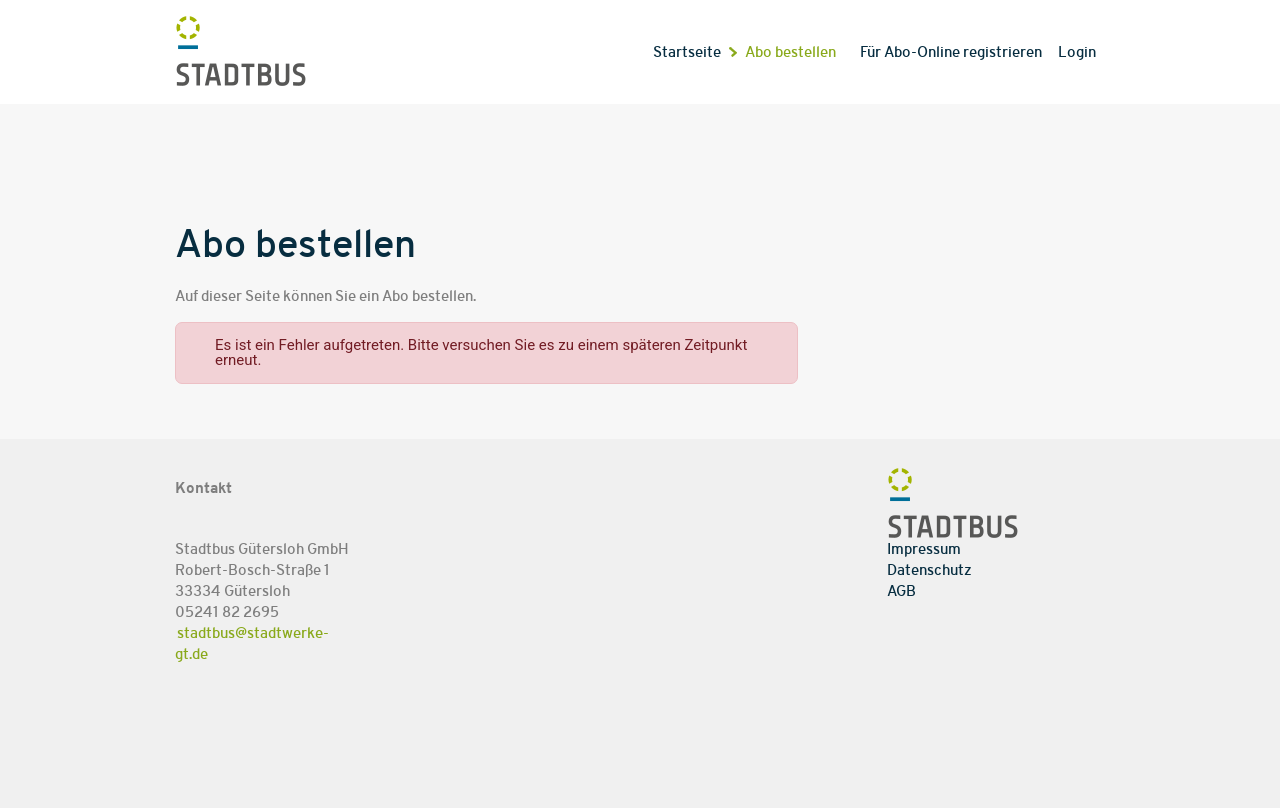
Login (1077, 52)
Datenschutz (929, 570)
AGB (901, 591)
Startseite (687, 52)
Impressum (924, 549)
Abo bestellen (790, 52)
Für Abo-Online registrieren (951, 52)
